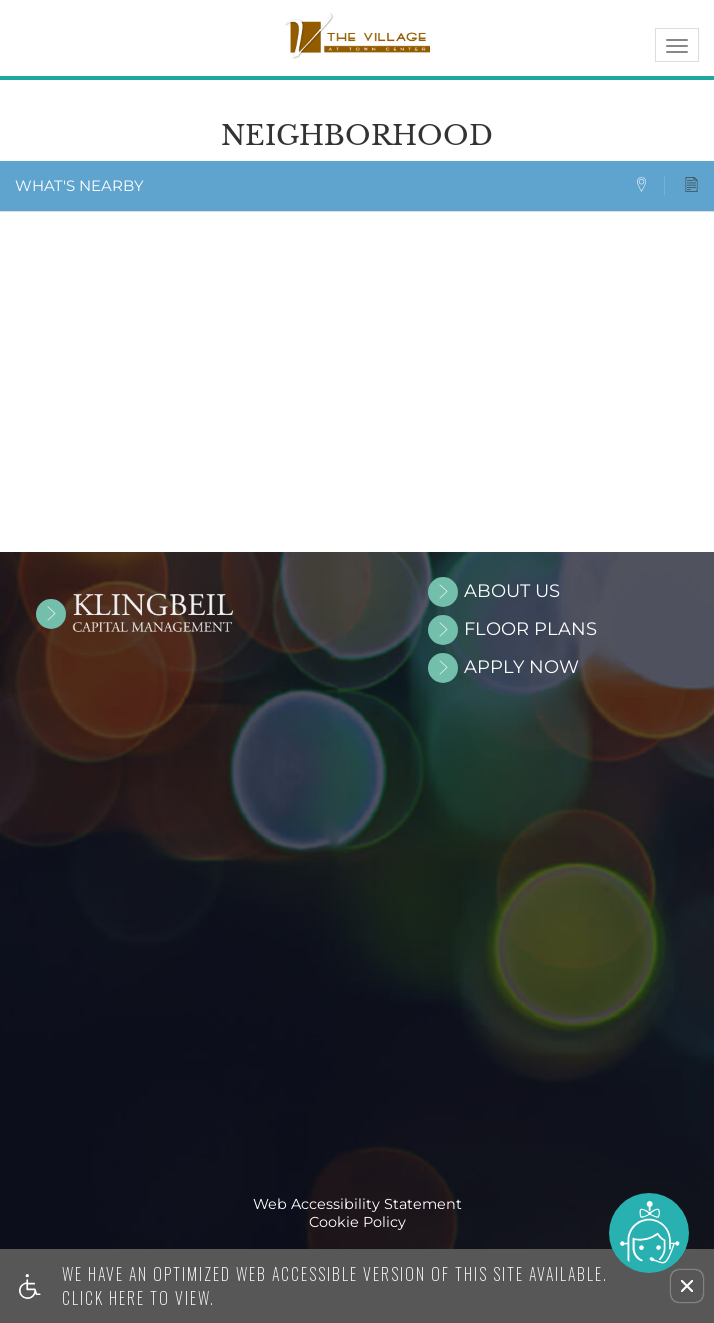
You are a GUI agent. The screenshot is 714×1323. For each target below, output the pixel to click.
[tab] (649, 185)
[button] (687, 1286)
